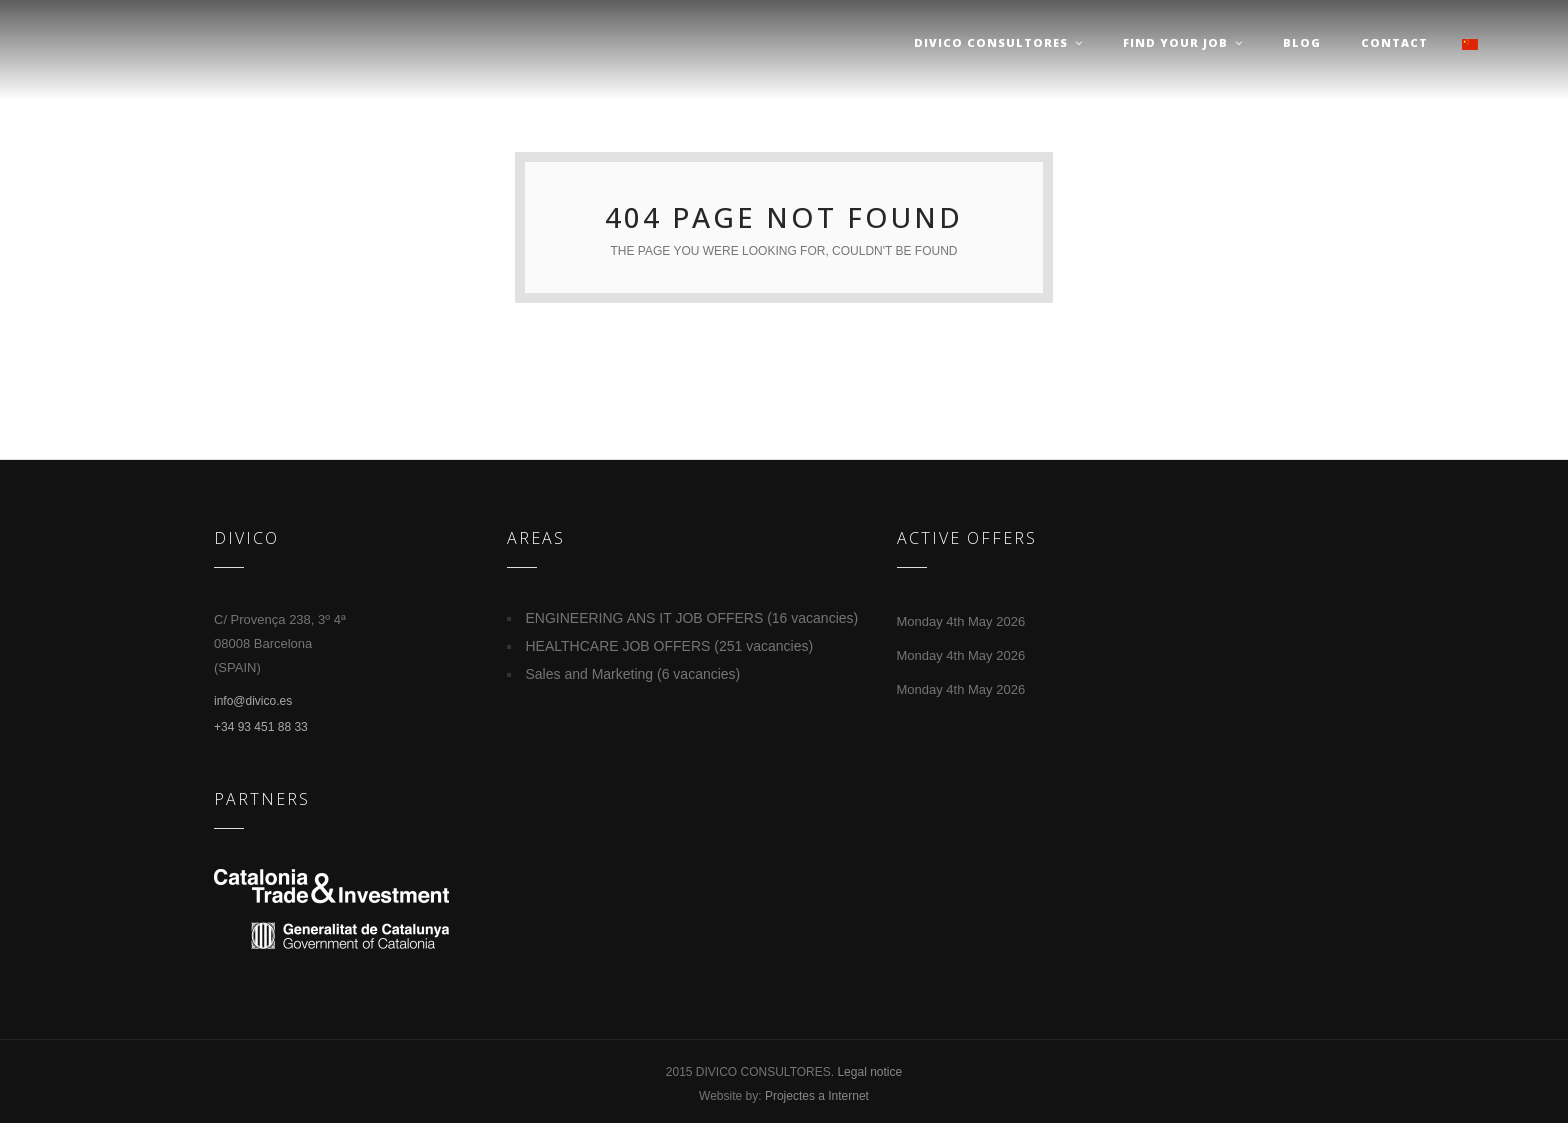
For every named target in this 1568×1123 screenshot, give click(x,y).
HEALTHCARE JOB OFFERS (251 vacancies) (670, 646)
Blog (1302, 42)
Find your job (1183, 42)
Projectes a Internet (817, 1096)
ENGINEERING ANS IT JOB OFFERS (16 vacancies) (692, 618)
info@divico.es (253, 701)
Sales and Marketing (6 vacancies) (633, 674)
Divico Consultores (998, 42)
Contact (1394, 42)
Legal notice (869, 1072)
